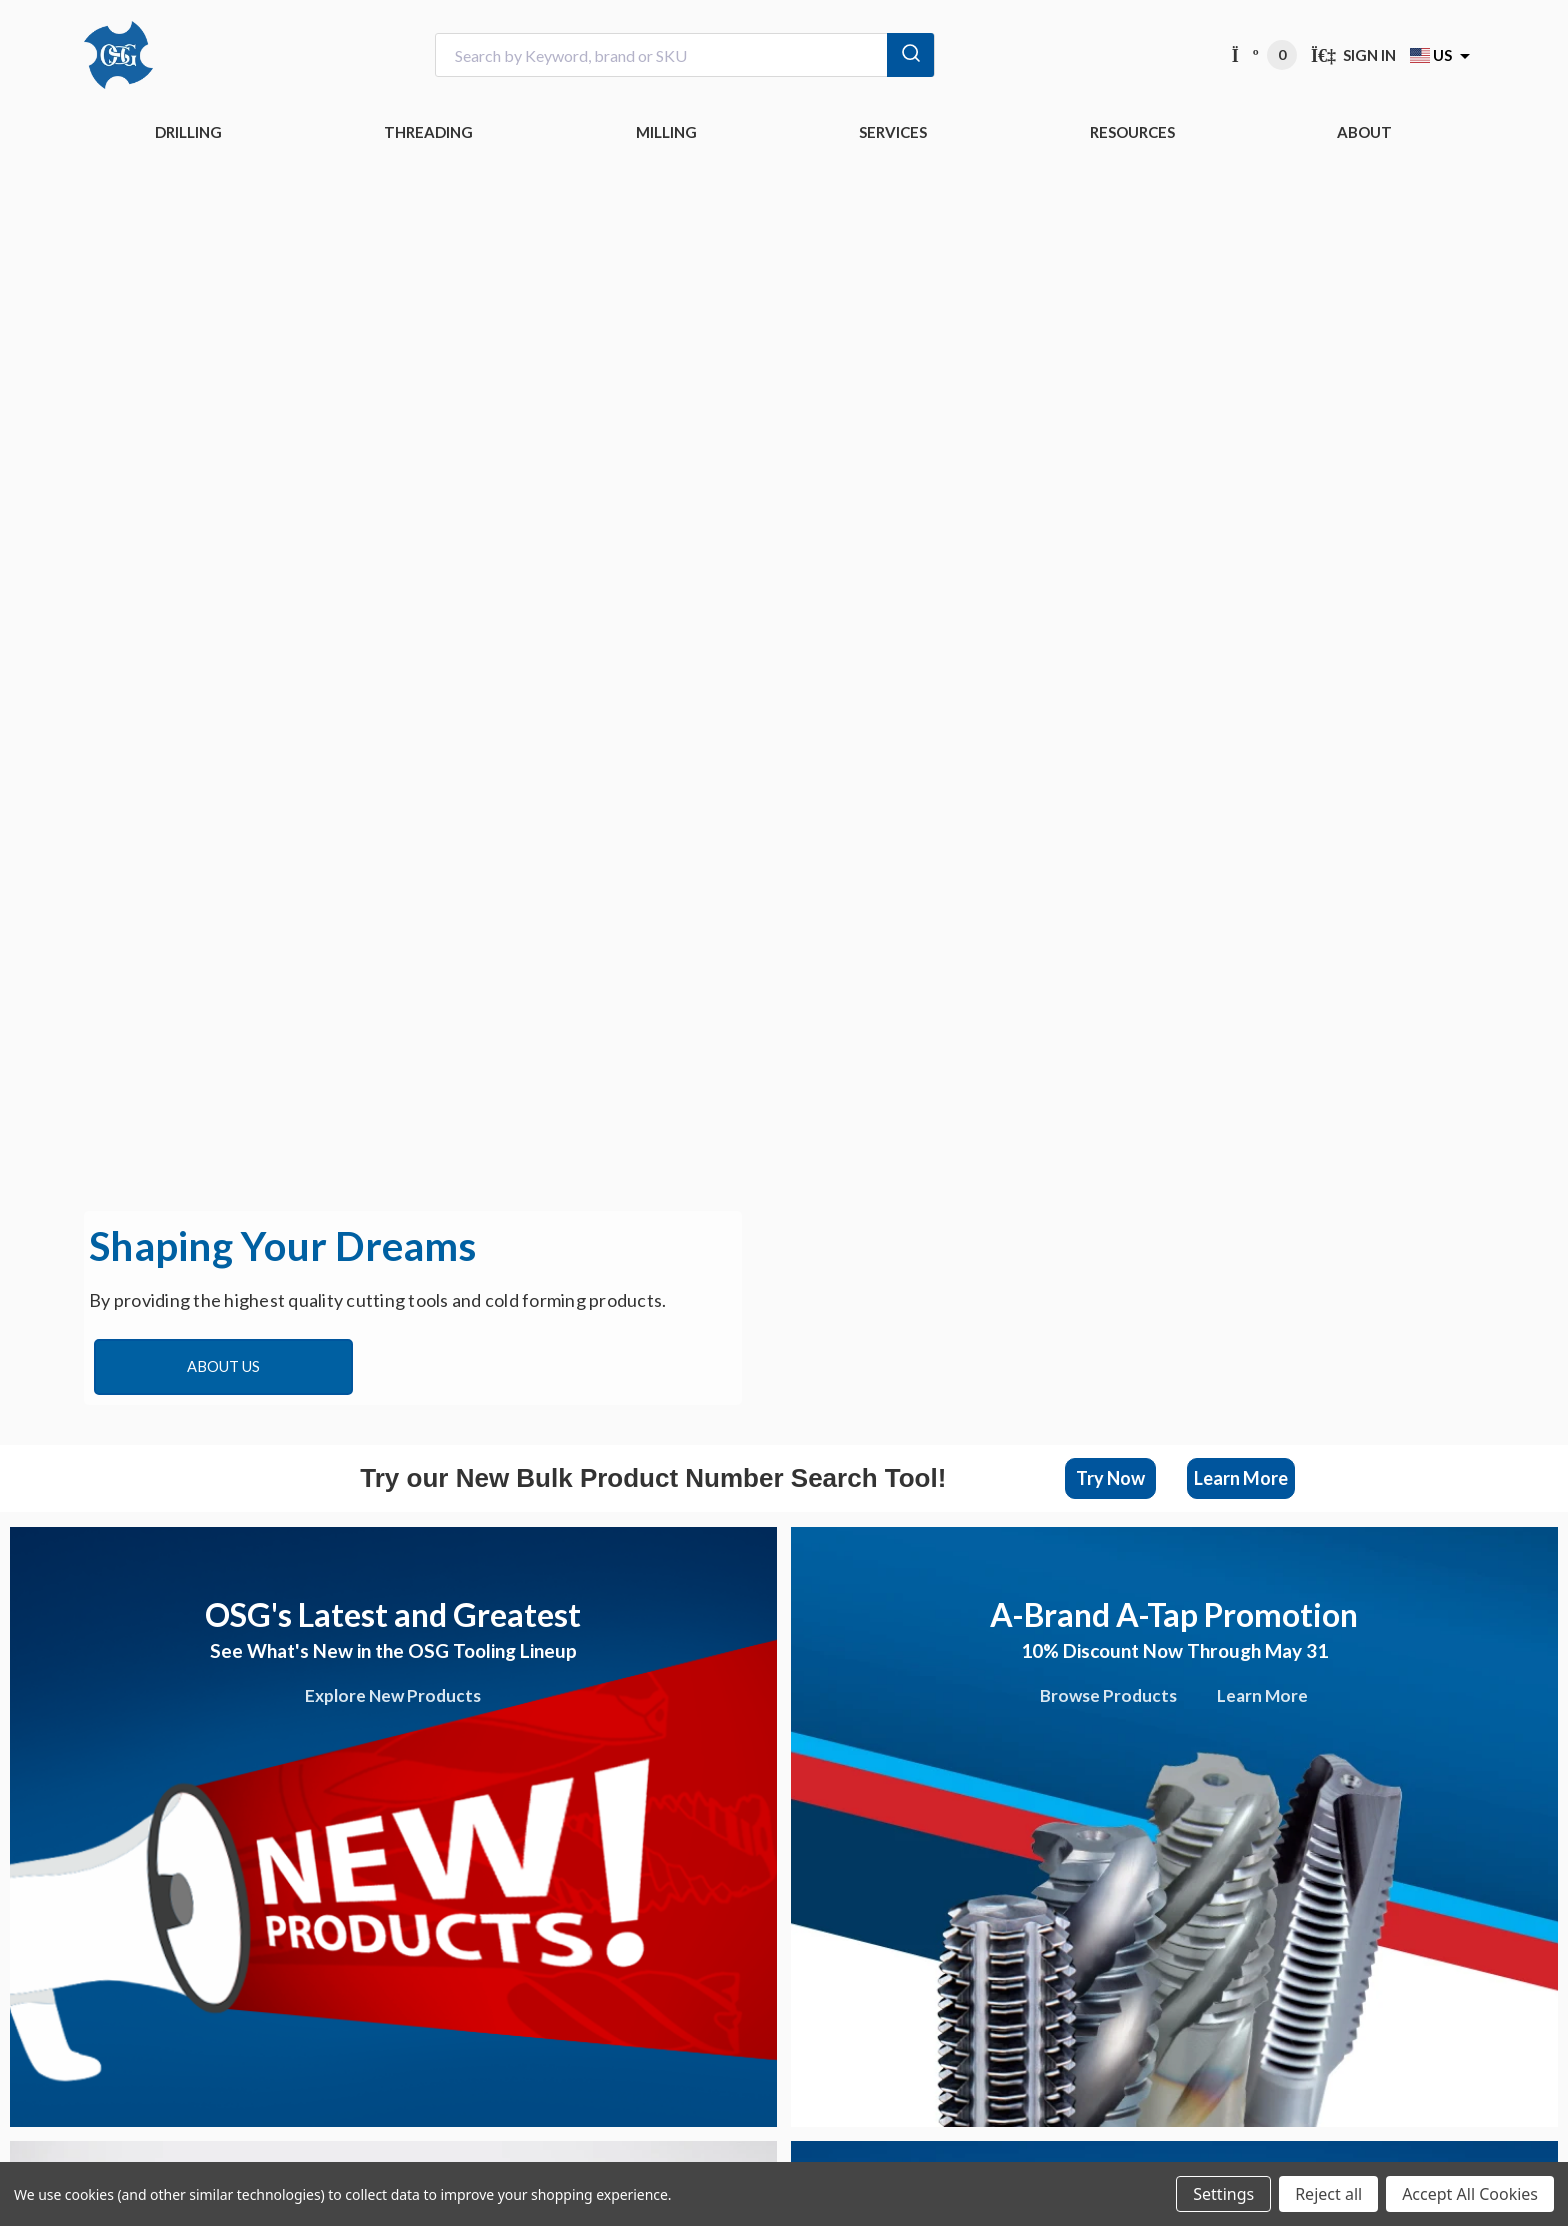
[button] (1110, 1478)
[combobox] (685, 55)
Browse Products (1108, 1695)
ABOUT (1364, 132)
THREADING (428, 132)
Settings (1223, 2194)
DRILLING (188, 132)
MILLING (666, 132)
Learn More (1241, 1478)
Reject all (1328, 2194)
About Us (223, 1366)
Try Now (1110, 1478)
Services (893, 132)
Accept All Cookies (1470, 2194)
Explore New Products (393, 1695)
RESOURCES (1132, 132)
